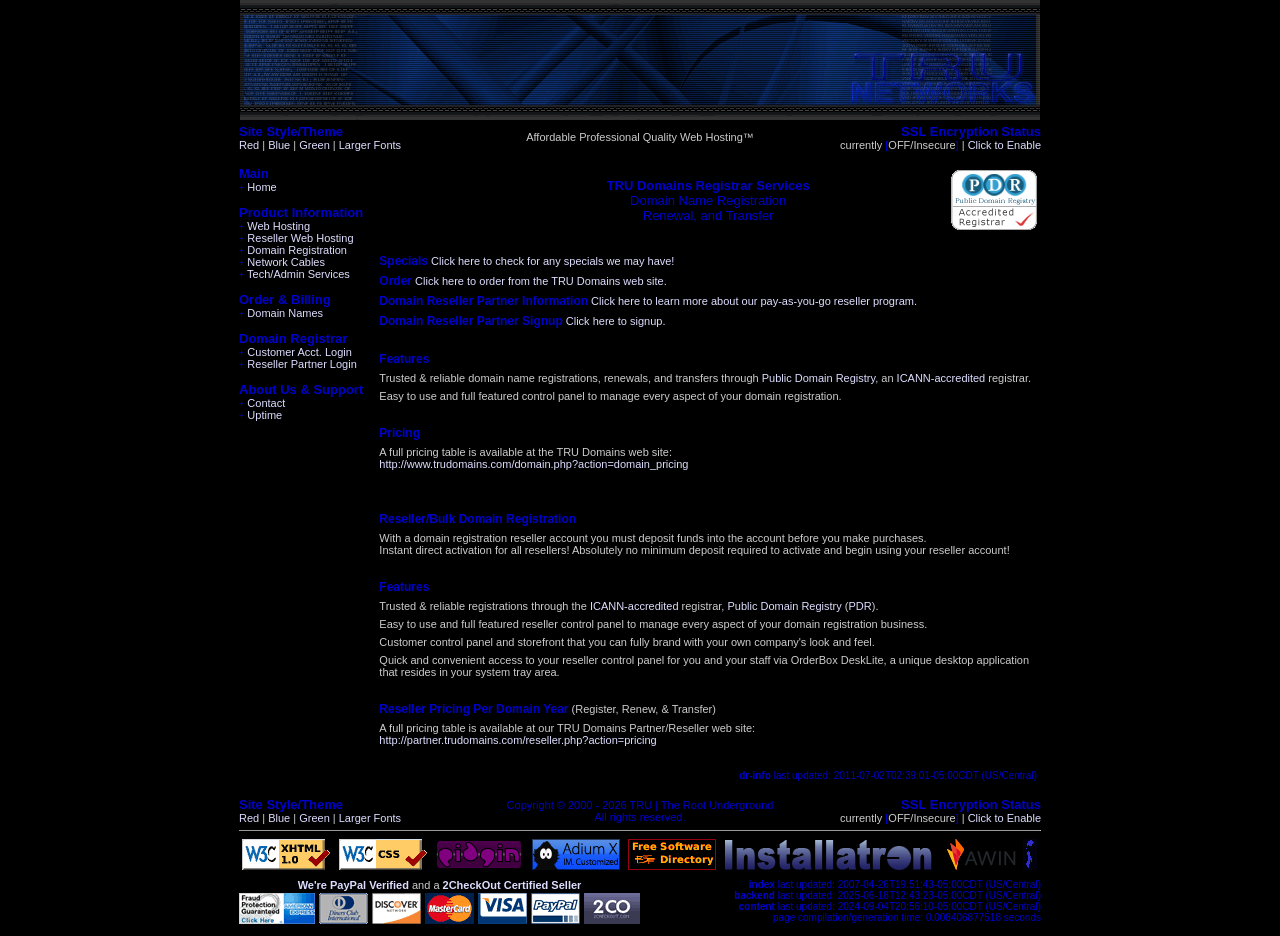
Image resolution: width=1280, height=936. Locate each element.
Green (314, 145)
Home (258, 187)
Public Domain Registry (819, 378)
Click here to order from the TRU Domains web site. (541, 281)
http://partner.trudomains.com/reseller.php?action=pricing (517, 740)
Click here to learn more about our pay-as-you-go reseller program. (754, 301)
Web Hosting (274, 226)
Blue (279, 145)
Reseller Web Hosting (296, 238)
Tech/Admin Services (294, 274)
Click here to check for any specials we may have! (552, 261)
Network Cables (282, 262)
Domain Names (281, 313)
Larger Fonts (370, 145)
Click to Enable (1004, 145)
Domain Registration (293, 250)
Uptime (260, 415)
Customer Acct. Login (295, 352)
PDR (859, 606)
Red (249, 145)
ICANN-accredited (941, 378)
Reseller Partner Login (298, 364)
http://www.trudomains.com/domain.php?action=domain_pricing (533, 464)
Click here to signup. (616, 321)
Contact (262, 403)
